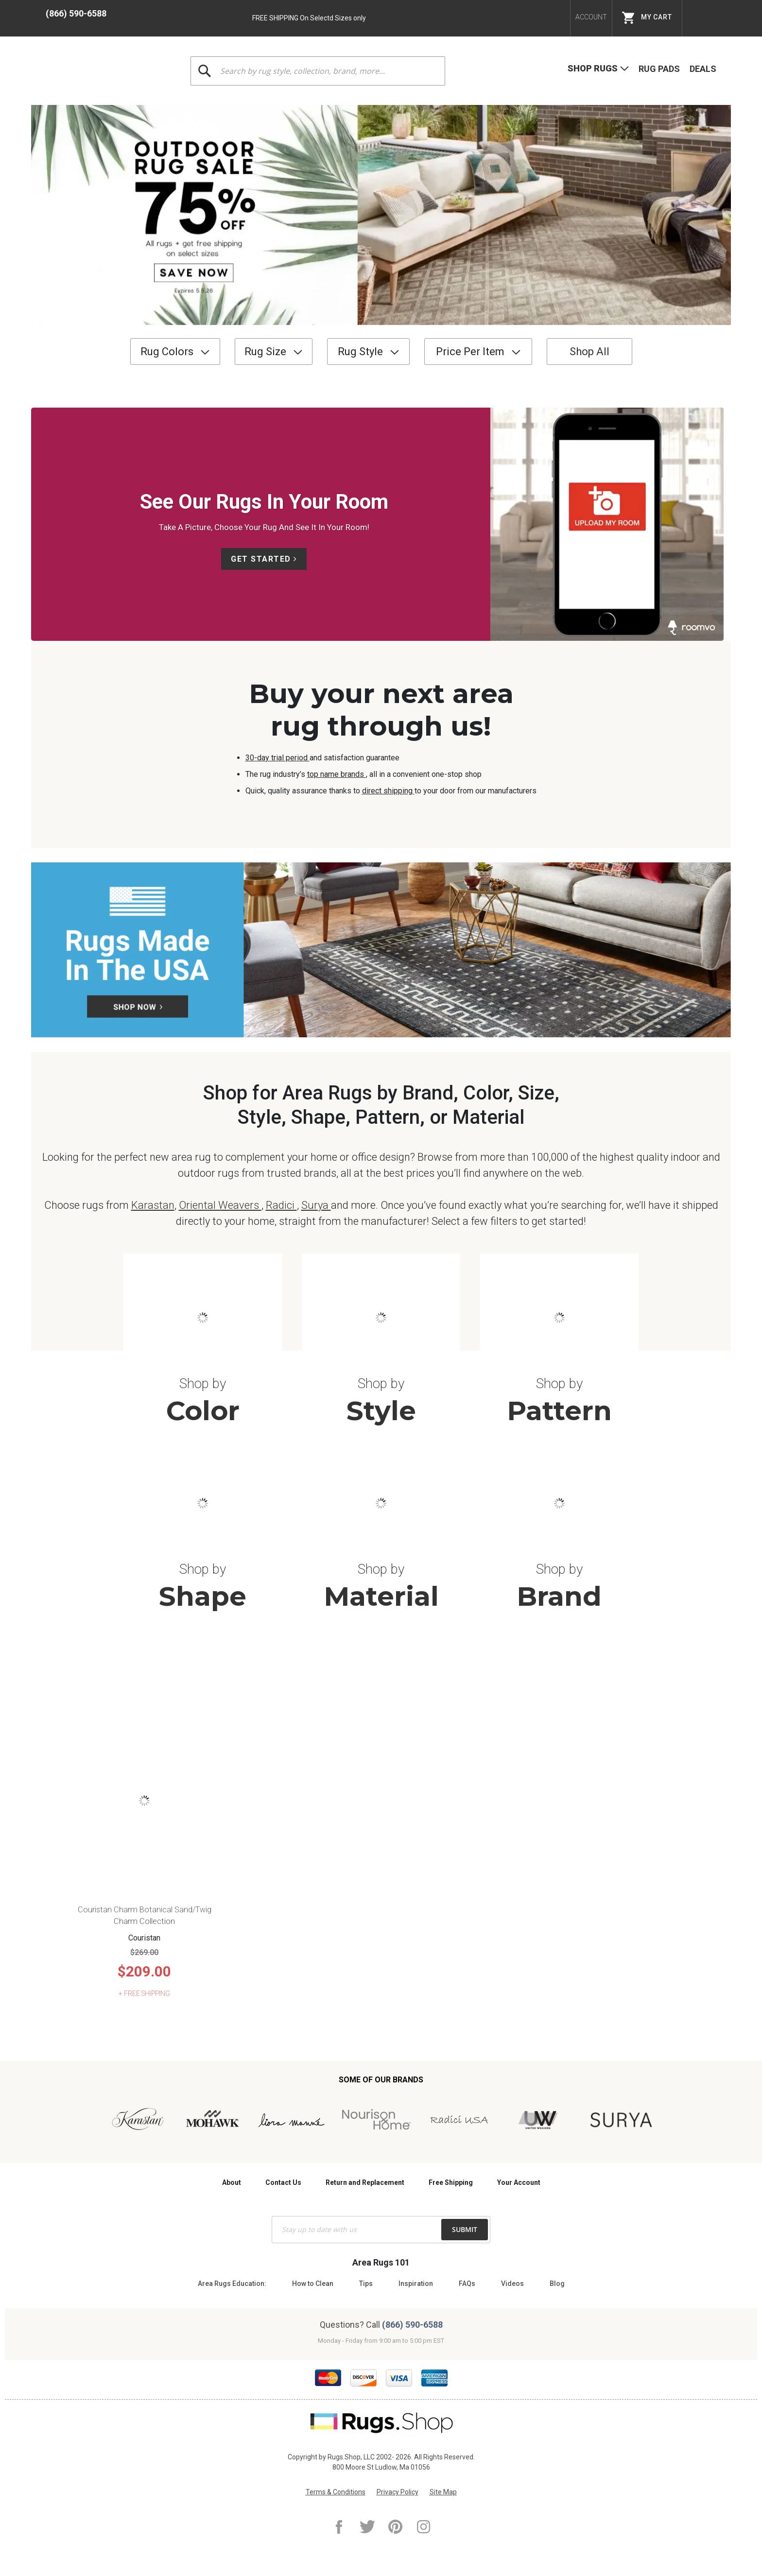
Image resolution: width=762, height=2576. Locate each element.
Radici (281, 1205)
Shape (202, 1596)
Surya (316, 1205)
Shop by (202, 1383)
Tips (366, 2283)
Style (381, 1410)
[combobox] (317, 71)
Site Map (443, 2492)
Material (381, 1596)
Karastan (152, 1205)
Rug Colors (166, 351)
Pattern (559, 1410)
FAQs (467, 2283)
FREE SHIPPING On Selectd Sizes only (309, 18)
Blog (557, 2283)
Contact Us (283, 2182)
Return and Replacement (365, 2182)
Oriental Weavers (220, 1205)
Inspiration (415, 2283)
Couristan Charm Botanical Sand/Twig (144, 1909)
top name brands (336, 774)
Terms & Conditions (335, 2492)
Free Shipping (451, 2182)
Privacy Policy (397, 2492)
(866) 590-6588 (76, 13)
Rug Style (360, 351)
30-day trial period (277, 757)
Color (203, 1410)
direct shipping (388, 790)
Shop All (589, 351)
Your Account (518, 2182)
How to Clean (312, 2283)
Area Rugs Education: (232, 2283)
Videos (512, 2283)
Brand (559, 1596)
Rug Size (265, 351)
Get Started (261, 559)
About (231, 2182)
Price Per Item (470, 351)
